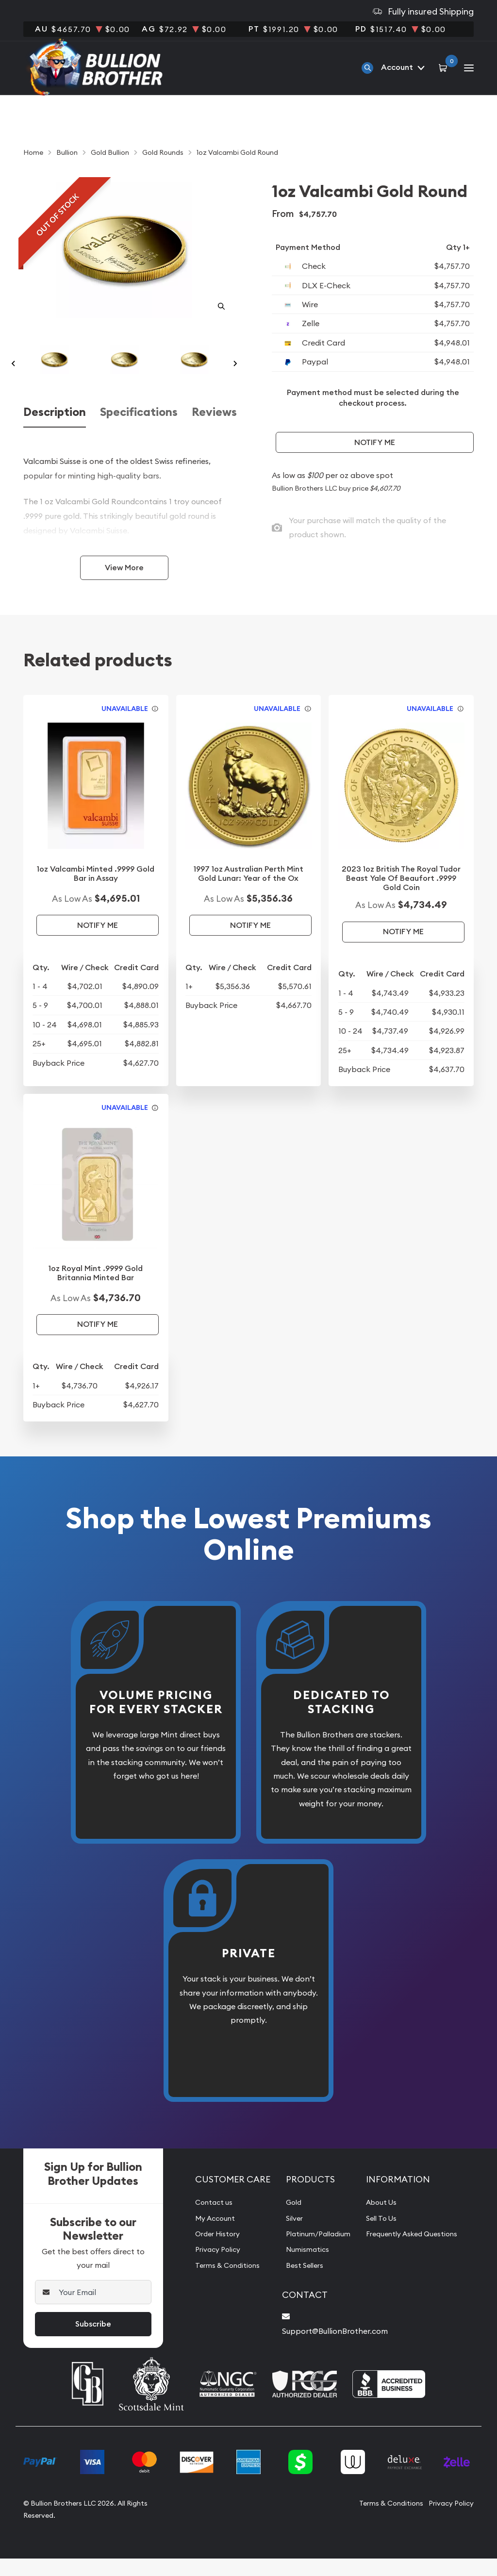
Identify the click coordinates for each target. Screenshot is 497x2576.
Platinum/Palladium (313, 2253)
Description (54, 431)
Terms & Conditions (222, 2284)
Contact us (207, 2221)
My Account (208, 2237)
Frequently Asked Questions (415, 2253)
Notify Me (374, 442)
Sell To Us (381, 2237)
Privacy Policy (211, 2268)
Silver (287, 2237)
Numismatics (300, 2268)
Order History (211, 2253)
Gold (286, 2221)
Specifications (139, 431)
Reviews (214, 431)
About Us (381, 2221)
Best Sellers (298, 2284)
